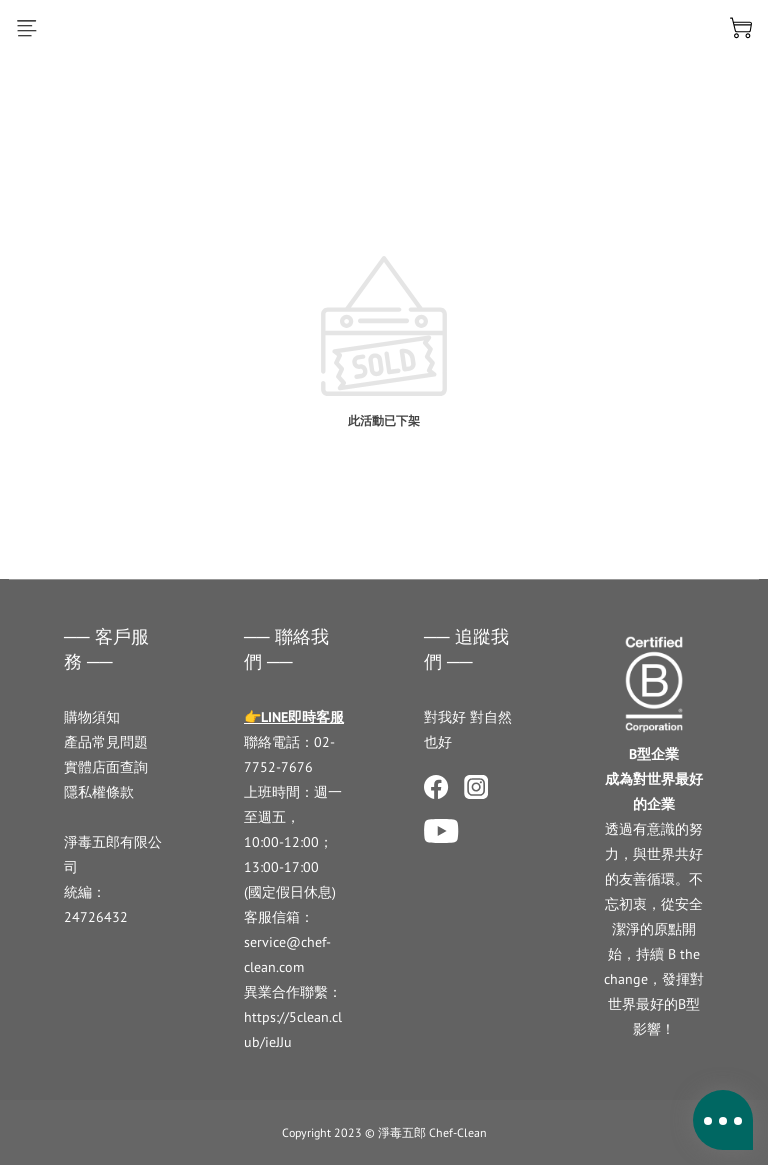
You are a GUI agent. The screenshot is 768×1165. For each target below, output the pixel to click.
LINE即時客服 (302, 717)
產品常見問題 (106, 742)
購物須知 (92, 717)
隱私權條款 (99, 792)
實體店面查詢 (106, 767)
